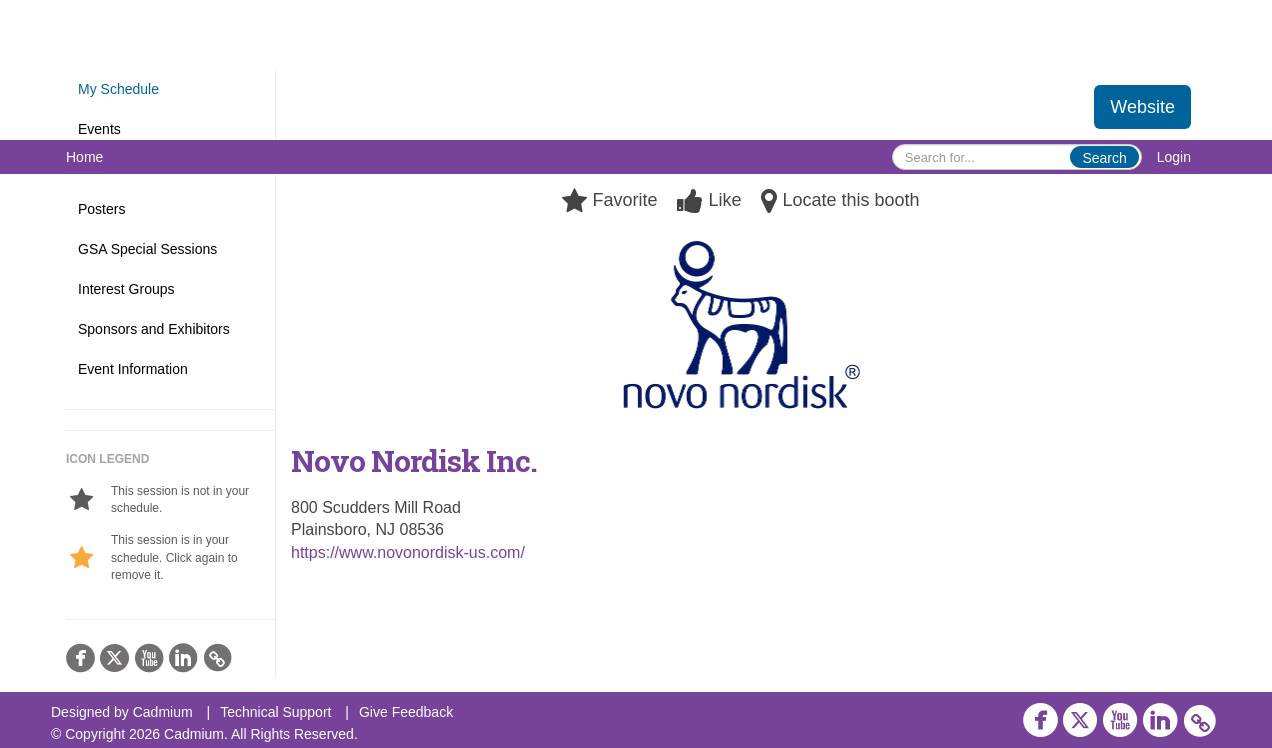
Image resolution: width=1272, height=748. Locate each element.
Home (84, 157)
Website (1142, 107)
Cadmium (163, 712)
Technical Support (275, 712)
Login (1174, 157)
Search (1104, 158)
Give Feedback (406, 712)
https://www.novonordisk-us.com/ (408, 552)
